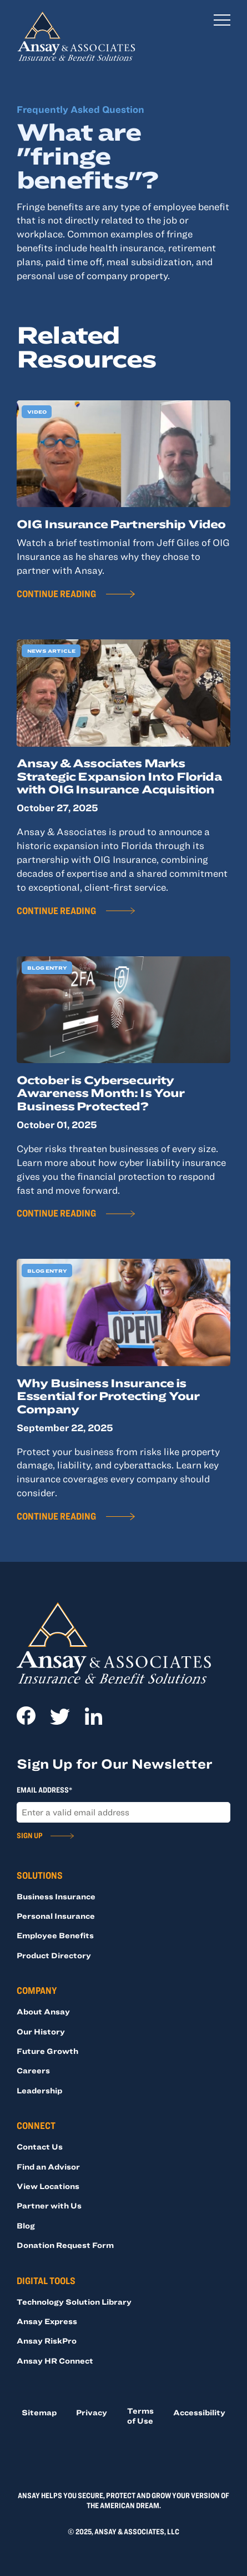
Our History (41, 2031)
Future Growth (47, 2051)
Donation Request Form (65, 2245)
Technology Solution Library (74, 2301)
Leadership (39, 2090)
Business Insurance (56, 1896)
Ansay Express (47, 2321)
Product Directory (54, 1955)
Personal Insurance (56, 1915)
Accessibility (199, 2412)
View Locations (48, 2186)
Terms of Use (140, 2415)
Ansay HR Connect (55, 2360)
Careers (33, 2070)
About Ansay (43, 2011)
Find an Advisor (48, 2166)
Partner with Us (49, 2205)
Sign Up (30, 1835)
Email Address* (44, 1789)
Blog (26, 2225)
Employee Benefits (55, 1935)
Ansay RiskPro (47, 2340)
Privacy (91, 2412)
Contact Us (40, 2146)
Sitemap (39, 2412)
